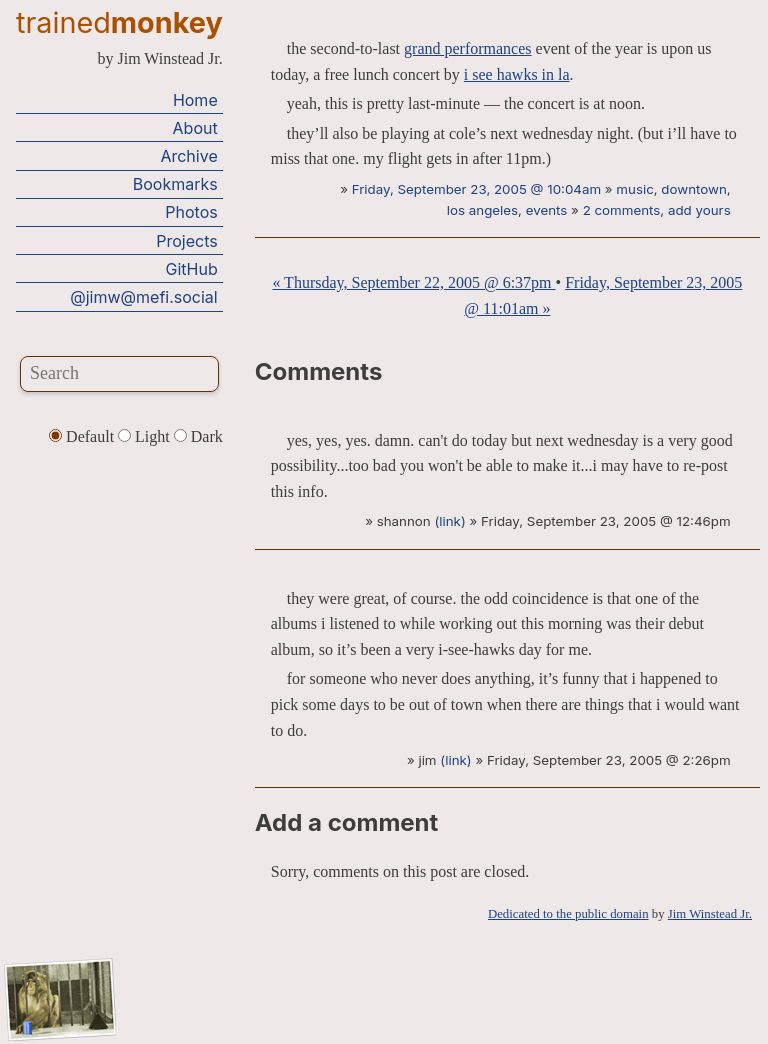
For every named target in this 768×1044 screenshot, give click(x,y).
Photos (191, 212)
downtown (693, 189)
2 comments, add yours (657, 210)
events (547, 210)
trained (119, 22)
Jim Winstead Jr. (710, 914)
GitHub (192, 269)
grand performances (468, 48)
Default (83, 436)
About (195, 128)
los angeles (482, 210)
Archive (188, 156)
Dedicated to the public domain (568, 914)
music (634, 189)
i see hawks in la (517, 74)
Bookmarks (175, 184)
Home (195, 100)
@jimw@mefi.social (143, 297)
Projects (186, 241)
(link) (449, 521)
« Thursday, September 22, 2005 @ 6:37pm (413, 282)
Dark (198, 436)
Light (146, 436)
